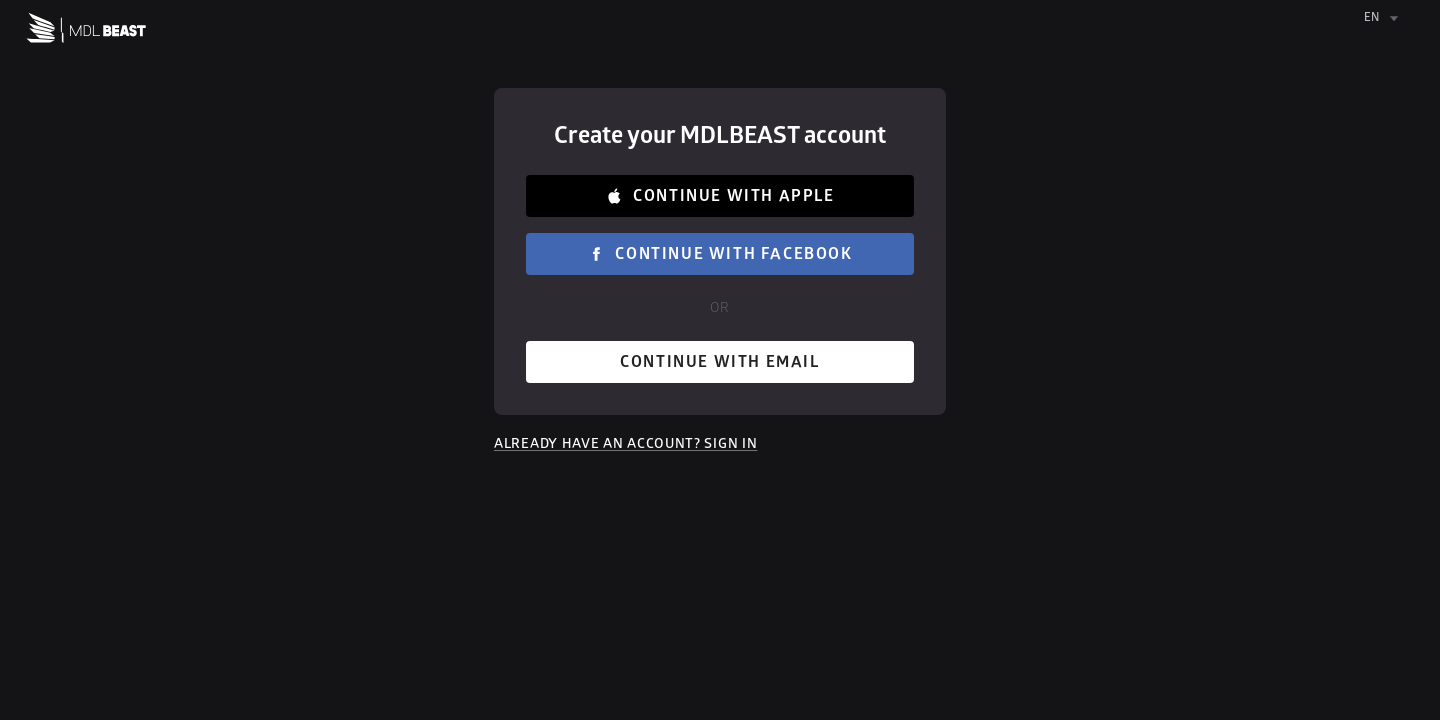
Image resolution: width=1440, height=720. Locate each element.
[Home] (86, 32)
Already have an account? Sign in (625, 443)
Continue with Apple (720, 196)
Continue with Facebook (720, 254)
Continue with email (720, 362)
